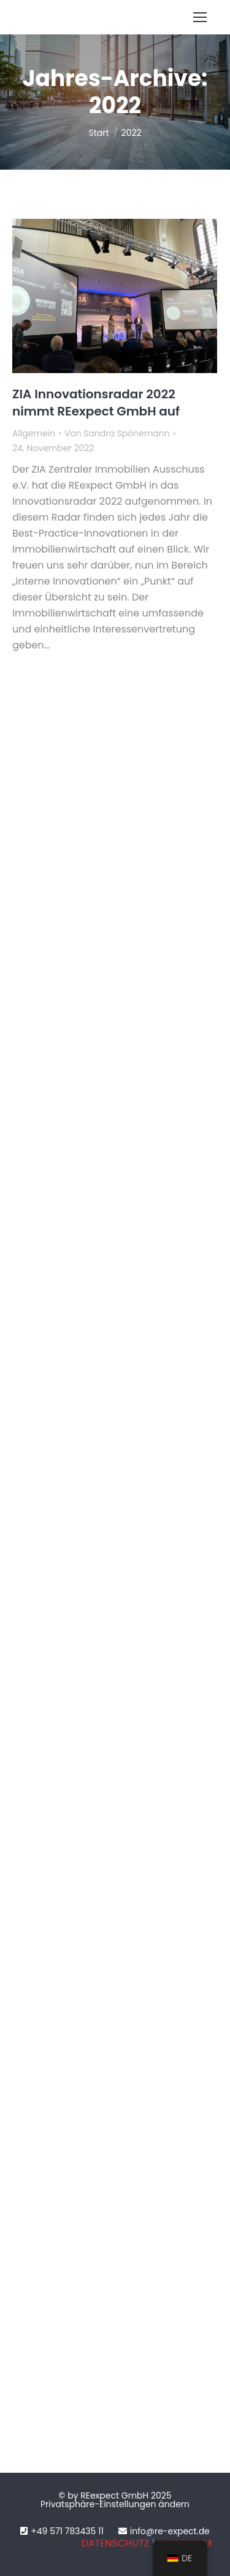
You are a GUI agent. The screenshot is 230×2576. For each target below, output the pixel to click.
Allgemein (33, 433)
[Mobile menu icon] (200, 17)
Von (117, 433)
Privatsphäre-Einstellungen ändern (115, 2504)
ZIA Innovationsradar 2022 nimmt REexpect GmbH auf (96, 402)
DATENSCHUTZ (115, 2543)
